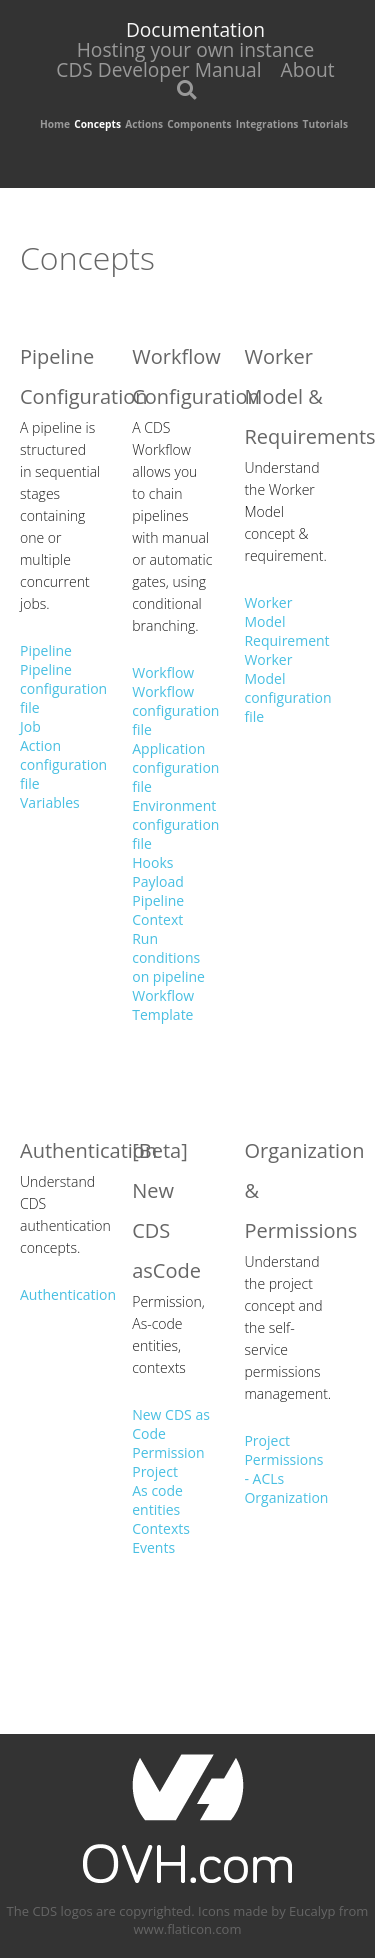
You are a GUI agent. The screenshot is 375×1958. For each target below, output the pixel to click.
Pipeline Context (158, 910)
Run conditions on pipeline (168, 957)
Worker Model (268, 612)
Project (155, 1471)
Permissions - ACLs (283, 1469)
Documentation (195, 29)
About (308, 69)
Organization (286, 1497)
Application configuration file (175, 767)
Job (30, 726)
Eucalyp (312, 1911)
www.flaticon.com (188, 1929)
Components (199, 124)
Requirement (286, 640)
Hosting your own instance (196, 49)
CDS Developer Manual (158, 69)
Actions (144, 124)
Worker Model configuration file (287, 688)
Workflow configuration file (175, 710)
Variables (50, 802)
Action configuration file (63, 764)
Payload (158, 881)
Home (55, 124)
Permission (168, 1452)
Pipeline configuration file (63, 688)
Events (153, 1547)
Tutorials (325, 124)
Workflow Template (163, 1005)
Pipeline (46, 650)
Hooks (152, 862)
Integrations (267, 124)
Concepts (97, 124)
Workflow (163, 672)
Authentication (68, 1294)
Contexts (161, 1528)
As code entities (157, 1500)
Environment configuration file (175, 824)
